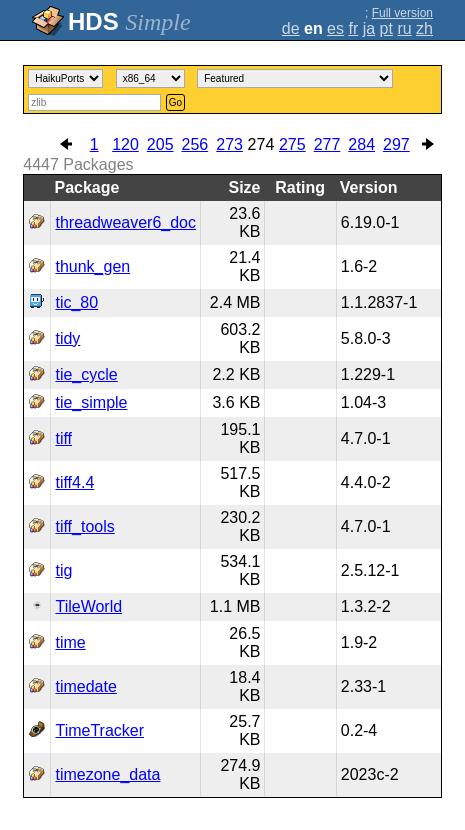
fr (353, 28)
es (335, 28)
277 (327, 144)
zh (424, 28)
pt (386, 28)
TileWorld (88, 606)
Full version (402, 13)
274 (261, 144)
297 (396, 144)
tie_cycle (86, 374)
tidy (67, 338)
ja (369, 28)
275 (292, 144)
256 (195, 144)
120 (125, 144)
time (70, 642)
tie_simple (91, 402)
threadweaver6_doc (125, 222)
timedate (85, 686)
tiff (63, 438)
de (291, 28)
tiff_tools (84, 526)
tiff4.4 (74, 482)
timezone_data (107, 774)
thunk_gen (92, 266)
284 (361, 144)
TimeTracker (99, 730)
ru (404, 28)
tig (63, 570)
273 (229, 144)
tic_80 (76, 302)
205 (160, 144)
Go (175, 102)
